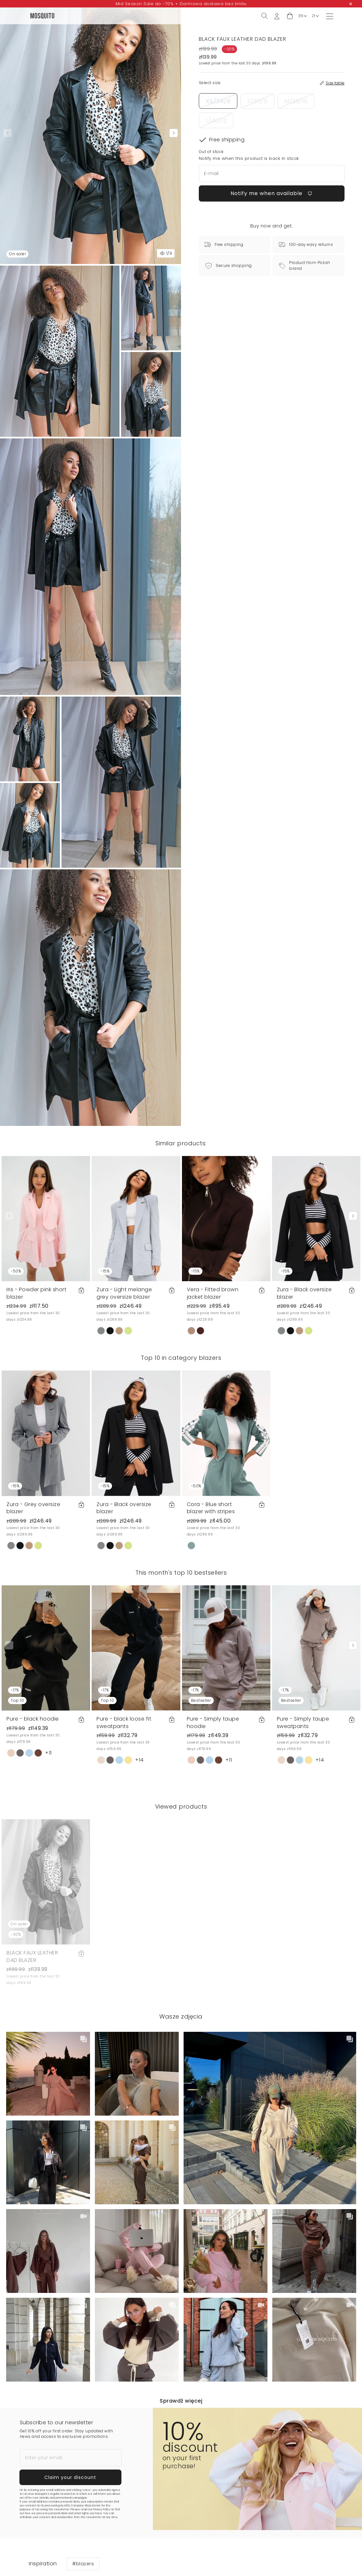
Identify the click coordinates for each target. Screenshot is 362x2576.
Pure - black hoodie (32, 1719)
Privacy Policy (101, 2509)
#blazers (83, 2563)
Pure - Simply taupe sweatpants (303, 1722)
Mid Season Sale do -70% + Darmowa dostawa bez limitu (181, 4)
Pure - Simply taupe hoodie (213, 1722)
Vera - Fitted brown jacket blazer (213, 1293)
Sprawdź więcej (181, 2401)
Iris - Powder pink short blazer (36, 1293)
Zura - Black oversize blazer (304, 1293)
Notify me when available (271, 193)
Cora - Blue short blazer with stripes (211, 1508)
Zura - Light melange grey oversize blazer (124, 1293)
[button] (290, 16)
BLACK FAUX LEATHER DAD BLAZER (32, 1956)
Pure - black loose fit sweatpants (123, 1722)
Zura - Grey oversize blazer (33, 1508)
